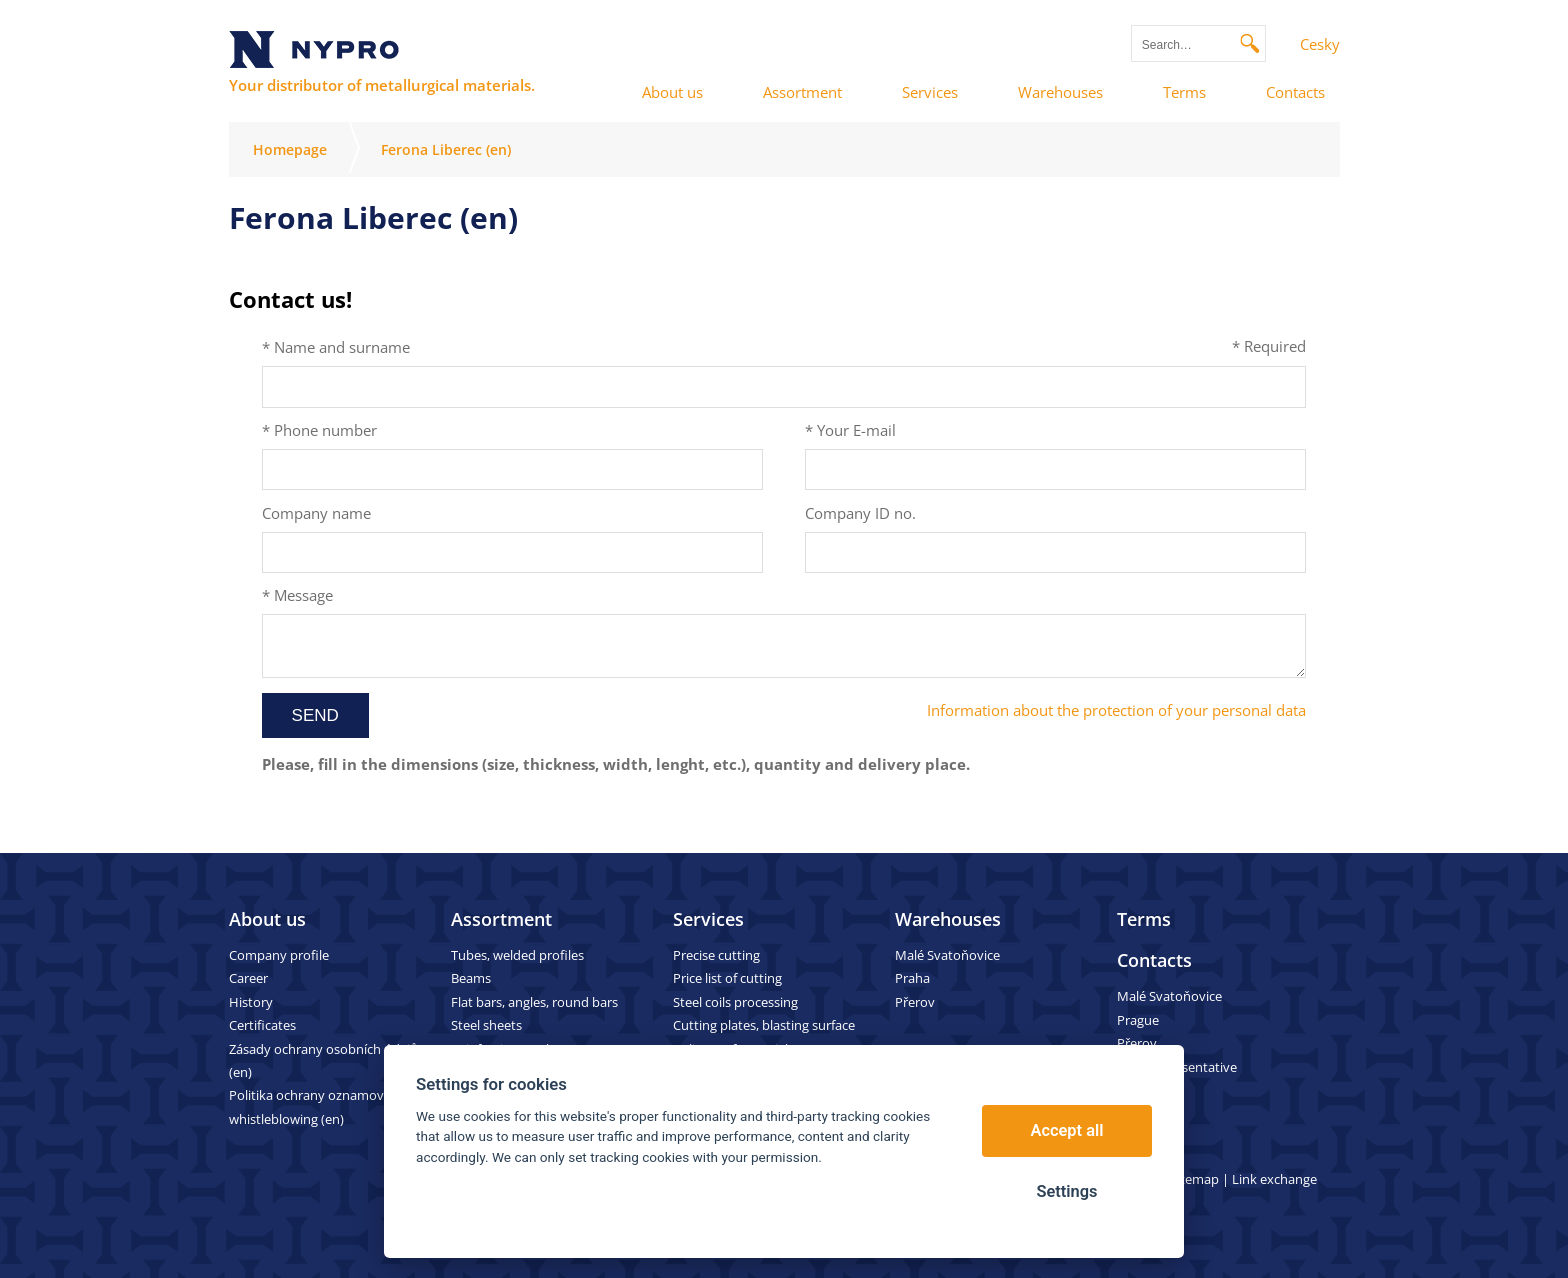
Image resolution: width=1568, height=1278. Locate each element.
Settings (1066, 1191)
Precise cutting (716, 955)
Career (248, 978)
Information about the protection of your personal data (1116, 710)
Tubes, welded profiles (517, 955)
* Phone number (319, 430)
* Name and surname (336, 347)
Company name (316, 513)
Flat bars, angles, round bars (534, 1002)
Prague (1138, 1020)
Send (315, 715)
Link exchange (1274, 1179)
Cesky (1320, 44)
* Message (297, 595)
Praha (912, 978)
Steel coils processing (735, 1002)
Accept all (1067, 1130)
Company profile (279, 955)
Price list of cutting (727, 978)
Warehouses (948, 919)
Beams (471, 978)
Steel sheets (486, 1025)
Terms (1144, 919)
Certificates (262, 1025)
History (251, 1002)
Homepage (290, 149)
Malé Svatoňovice (947, 955)
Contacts (1154, 960)
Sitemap (1194, 1179)
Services (708, 919)
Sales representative (1177, 1067)
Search (1250, 43)
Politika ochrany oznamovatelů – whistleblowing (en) (326, 1106)
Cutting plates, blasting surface (764, 1025)
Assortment (501, 919)
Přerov (915, 1002)
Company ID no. (860, 513)
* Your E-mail (850, 430)
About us (267, 919)
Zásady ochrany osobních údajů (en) (323, 1060)
